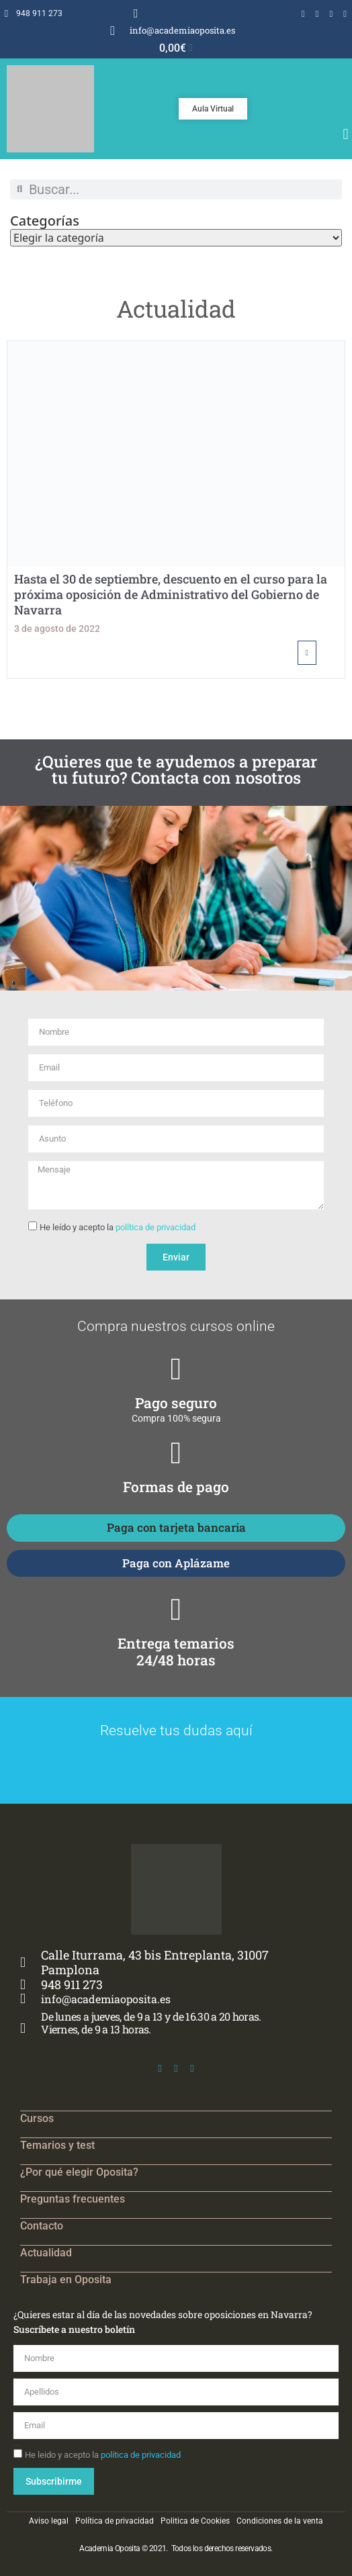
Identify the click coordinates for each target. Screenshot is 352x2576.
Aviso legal (49, 2521)
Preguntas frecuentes (72, 2199)
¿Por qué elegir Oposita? (79, 2172)
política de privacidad (155, 1227)
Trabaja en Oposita (66, 2279)
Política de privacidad (114, 2521)
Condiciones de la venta (279, 2521)
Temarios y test (57, 2145)
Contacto (41, 2225)
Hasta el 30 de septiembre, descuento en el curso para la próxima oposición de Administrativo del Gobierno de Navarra (170, 594)
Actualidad (46, 2252)
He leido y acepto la (103, 2455)
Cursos (37, 2118)
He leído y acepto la (117, 1227)
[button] (345, 135)
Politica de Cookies (195, 2521)
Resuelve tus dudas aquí (176, 1730)
